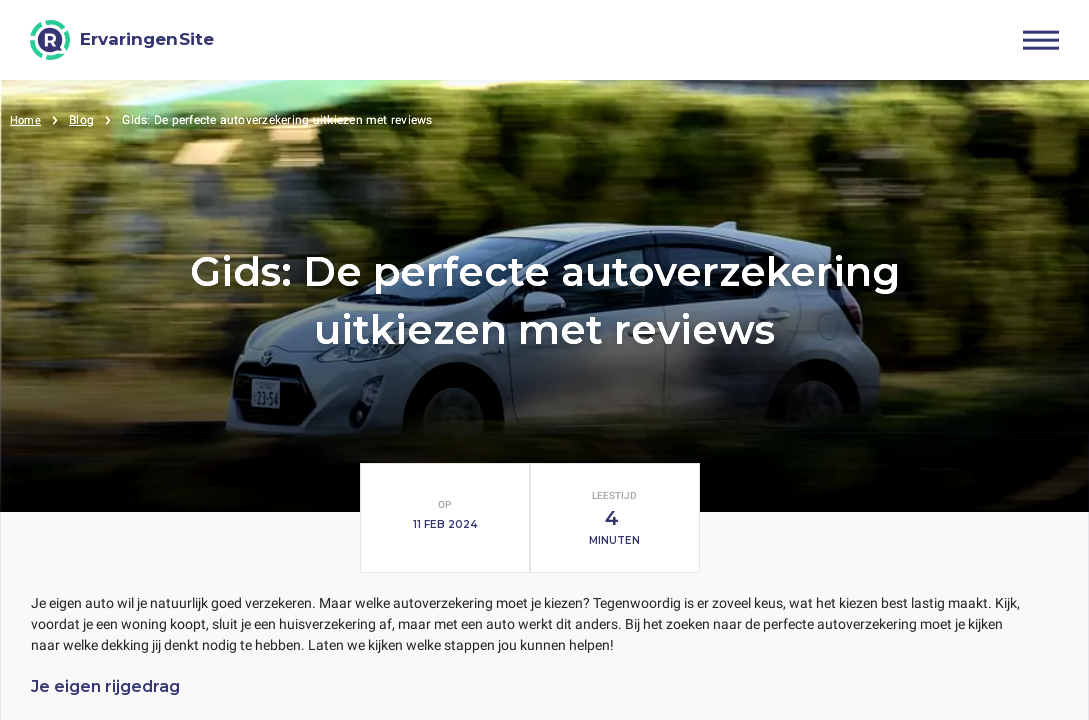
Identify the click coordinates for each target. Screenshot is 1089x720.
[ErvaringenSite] (122, 40)
